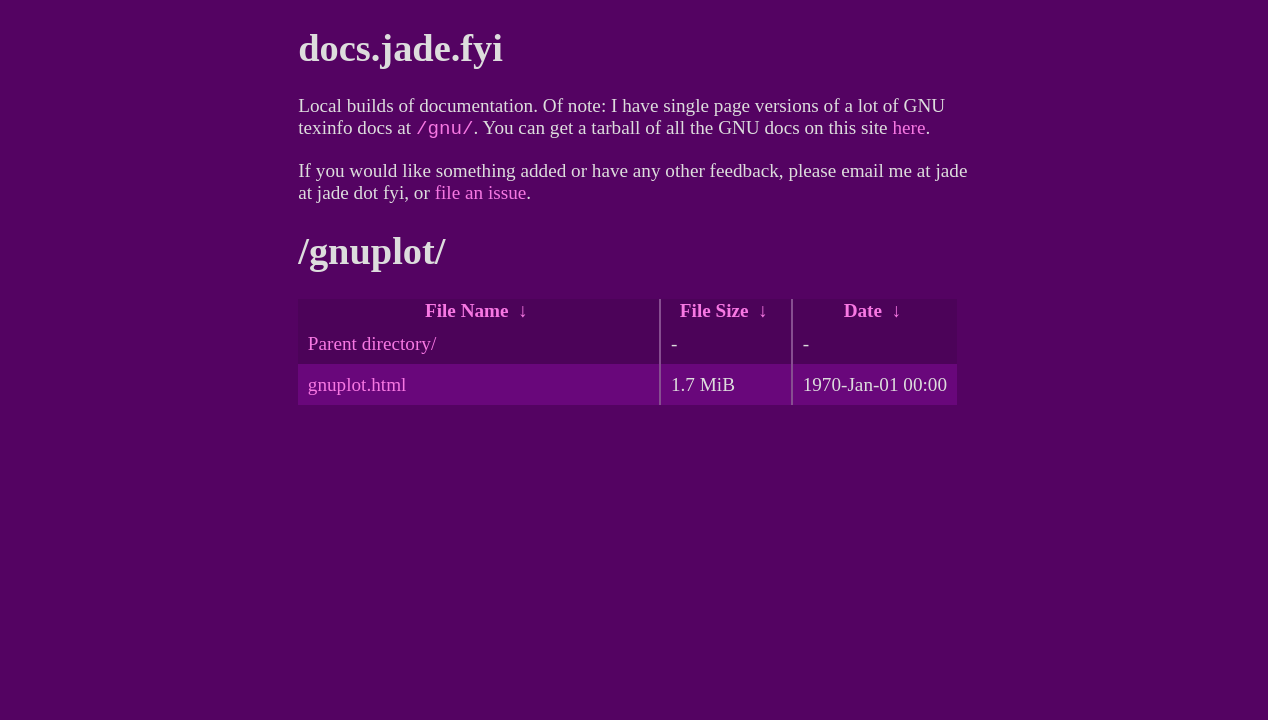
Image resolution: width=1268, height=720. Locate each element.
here (908, 131)
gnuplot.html (357, 388)
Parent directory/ (372, 347)
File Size (714, 314)
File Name (467, 314)
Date (863, 314)
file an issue (481, 196)
